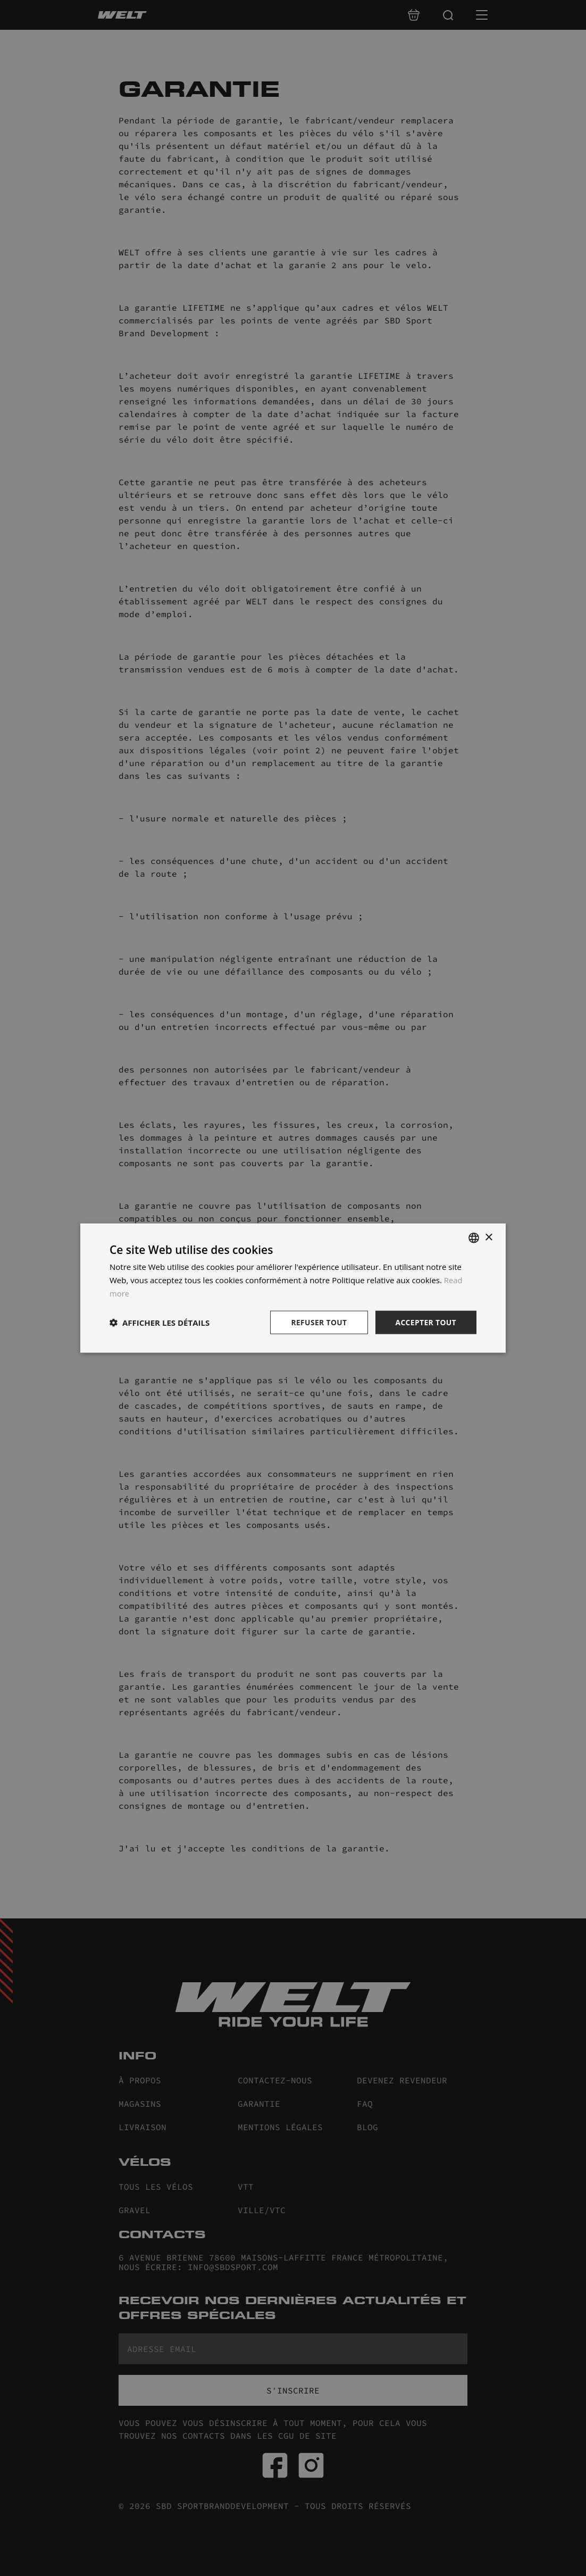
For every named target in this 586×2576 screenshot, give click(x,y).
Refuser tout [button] (317, 1322)
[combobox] (473, 1237)
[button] (160, 1322)
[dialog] (293, 1287)
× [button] (488, 1237)
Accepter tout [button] (425, 1322)
